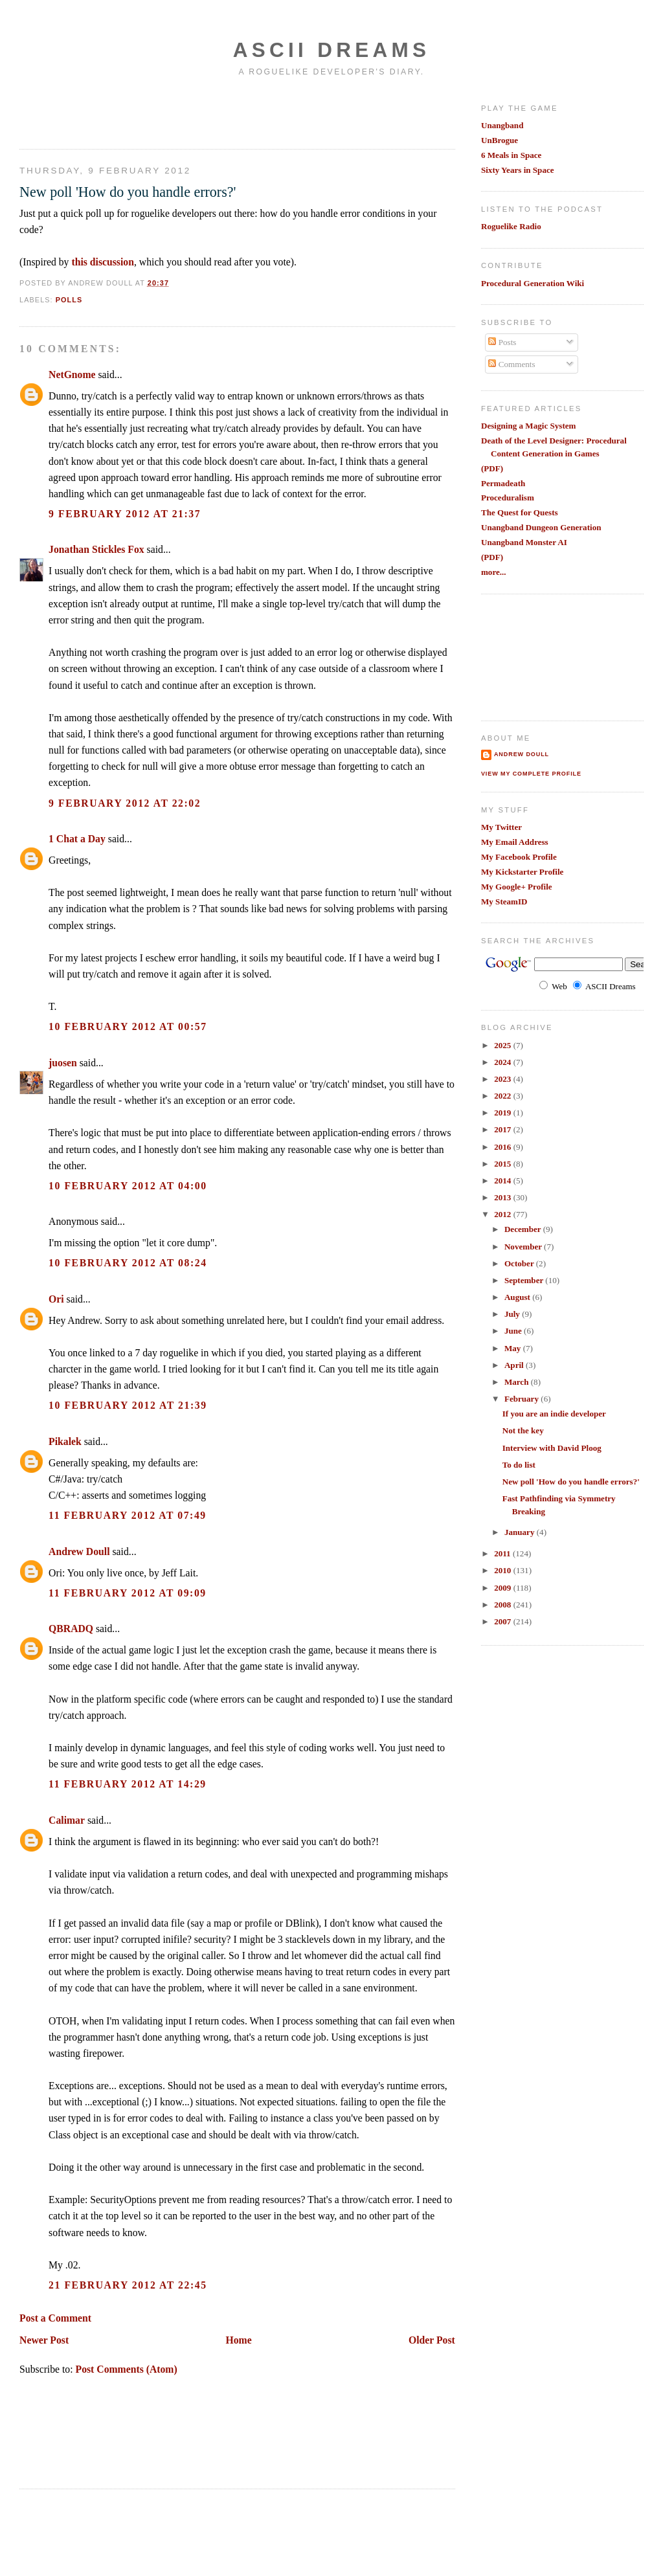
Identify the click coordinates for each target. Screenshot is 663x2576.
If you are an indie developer (554, 1413)
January (520, 1532)
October (520, 1263)
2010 (503, 1570)
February (522, 1399)
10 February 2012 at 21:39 (128, 1405)
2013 (503, 1197)
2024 (503, 1062)
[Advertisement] (95, 112)
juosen (63, 1062)
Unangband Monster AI (524, 542)
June (514, 1331)
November (524, 1246)
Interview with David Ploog (551, 1448)
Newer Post (44, 2340)
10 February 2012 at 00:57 (128, 1026)
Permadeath (503, 483)
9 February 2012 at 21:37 (125, 513)
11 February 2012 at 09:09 (128, 1592)
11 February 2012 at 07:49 (128, 1515)
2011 (503, 1553)
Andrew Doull (79, 1551)
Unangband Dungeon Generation (541, 527)
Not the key (523, 1430)
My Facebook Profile (519, 857)
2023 (503, 1079)
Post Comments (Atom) (126, 2369)
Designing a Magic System (528, 426)
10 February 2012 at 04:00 (128, 1185)
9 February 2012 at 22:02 (125, 803)
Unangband (502, 125)
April (515, 1365)
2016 (503, 1147)
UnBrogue (499, 140)
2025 (503, 1045)
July (513, 1314)
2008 (503, 1604)
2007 (503, 1621)
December (523, 1229)
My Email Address (514, 842)
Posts (502, 342)
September (524, 1280)
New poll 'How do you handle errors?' (127, 192)
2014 (503, 1180)
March (517, 1382)
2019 (503, 1112)
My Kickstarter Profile (522, 872)
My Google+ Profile (516, 886)
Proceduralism (507, 497)
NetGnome (72, 374)
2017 (503, 1129)
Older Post (432, 2340)
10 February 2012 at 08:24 (128, 1262)
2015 (503, 1164)
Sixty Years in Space (517, 170)
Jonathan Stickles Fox (96, 549)
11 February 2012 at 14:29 (128, 1783)
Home (239, 2340)
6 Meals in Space (511, 155)
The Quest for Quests (519, 512)
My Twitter (501, 827)
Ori (56, 1299)
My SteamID (504, 901)
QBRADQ (71, 1628)
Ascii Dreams (331, 50)
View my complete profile (531, 773)
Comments (511, 364)
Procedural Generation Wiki (532, 283)
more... (493, 572)
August (518, 1297)
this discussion (102, 261)
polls (69, 300)
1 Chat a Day (77, 838)
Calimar (67, 1820)
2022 (503, 1096)
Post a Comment (55, 2318)
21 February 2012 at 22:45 (128, 2284)
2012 (503, 1214)
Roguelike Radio (511, 226)
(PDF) (492, 468)
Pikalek (65, 1441)
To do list (518, 1465)
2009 (503, 1588)
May (513, 1348)
